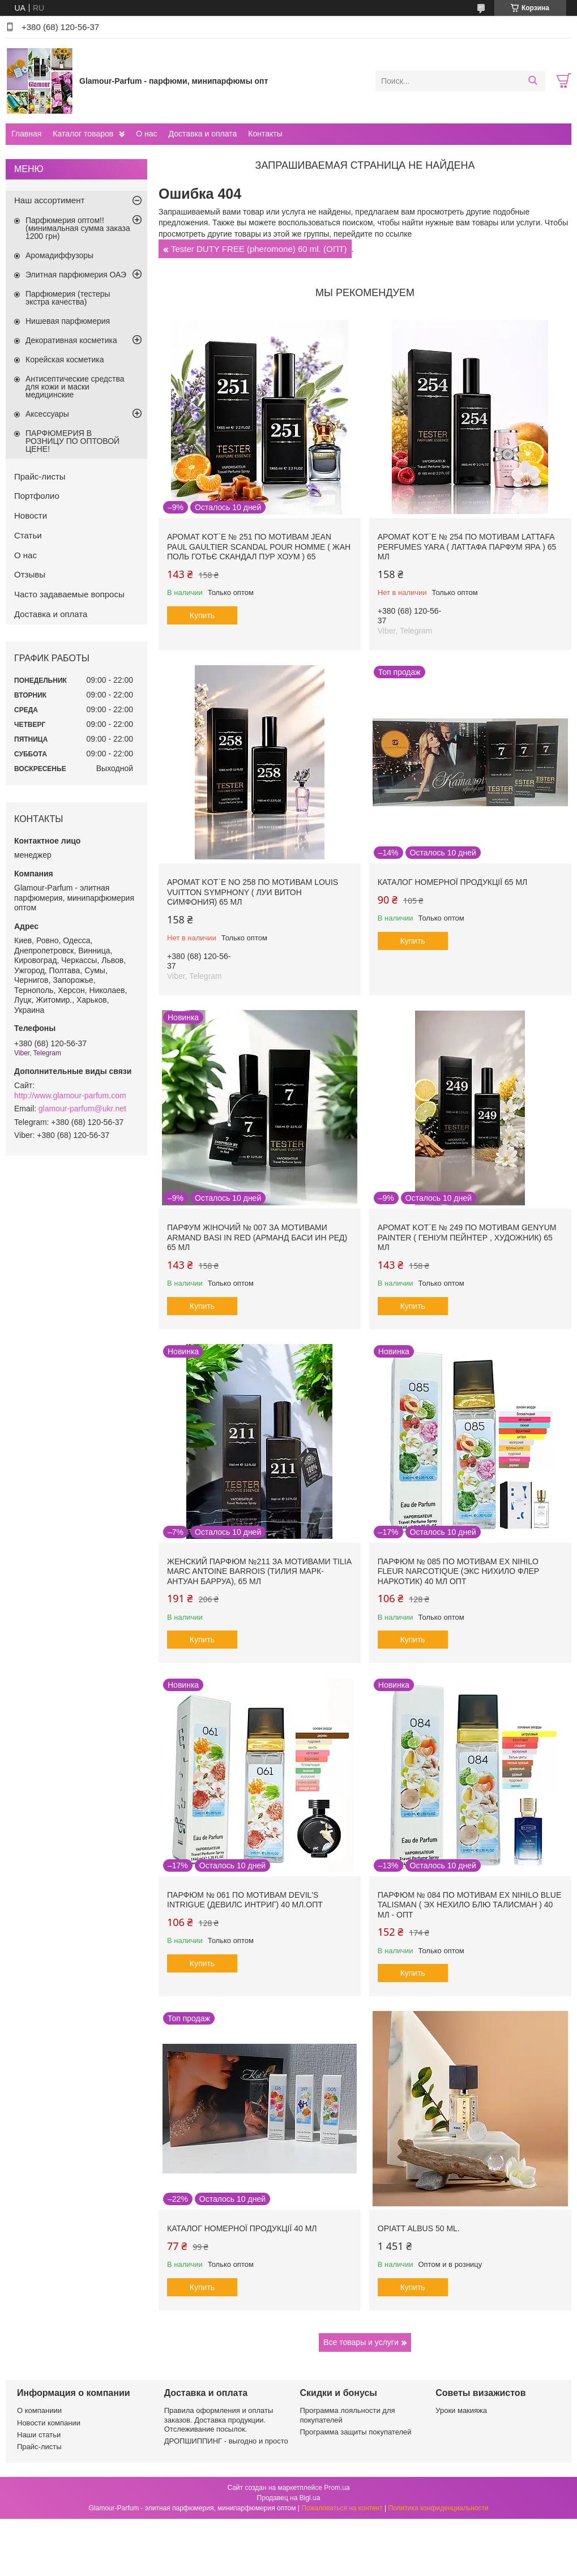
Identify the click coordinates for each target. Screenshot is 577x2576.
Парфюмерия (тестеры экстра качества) (67, 297)
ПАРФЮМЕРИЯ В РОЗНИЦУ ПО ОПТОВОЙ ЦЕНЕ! (72, 441)
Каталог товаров (83, 133)
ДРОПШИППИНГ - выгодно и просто (226, 2441)
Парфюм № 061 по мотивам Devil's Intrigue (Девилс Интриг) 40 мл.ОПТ (245, 1900)
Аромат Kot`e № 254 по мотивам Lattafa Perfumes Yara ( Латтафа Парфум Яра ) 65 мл (467, 546)
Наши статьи (39, 2434)
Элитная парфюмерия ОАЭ (75, 274)
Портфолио (36, 495)
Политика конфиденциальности (438, 2508)
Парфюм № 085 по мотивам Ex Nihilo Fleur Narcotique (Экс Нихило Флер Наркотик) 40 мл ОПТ (458, 1571)
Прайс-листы (40, 476)
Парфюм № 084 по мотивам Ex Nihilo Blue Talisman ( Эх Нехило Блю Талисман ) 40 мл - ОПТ (470, 1904)
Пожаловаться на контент (341, 2508)
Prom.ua (336, 2488)
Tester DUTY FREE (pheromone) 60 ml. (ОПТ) (259, 249)
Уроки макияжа (461, 2410)
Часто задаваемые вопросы (69, 594)
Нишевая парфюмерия (67, 321)
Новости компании (48, 2423)
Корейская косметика (64, 359)
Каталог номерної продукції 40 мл (242, 2228)
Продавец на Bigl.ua (288, 2498)
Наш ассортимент (49, 200)
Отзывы (29, 574)
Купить (202, 615)
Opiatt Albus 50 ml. (419, 2228)
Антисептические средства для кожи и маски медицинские (75, 386)
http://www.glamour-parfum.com (70, 1095)
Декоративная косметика (71, 340)
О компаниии (39, 2410)
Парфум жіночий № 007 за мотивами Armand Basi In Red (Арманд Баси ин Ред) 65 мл (257, 1237)
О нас (146, 133)
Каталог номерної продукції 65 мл (453, 882)
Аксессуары (47, 413)
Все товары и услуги (361, 2342)
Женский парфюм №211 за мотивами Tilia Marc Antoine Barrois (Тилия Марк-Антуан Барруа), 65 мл (259, 1571)
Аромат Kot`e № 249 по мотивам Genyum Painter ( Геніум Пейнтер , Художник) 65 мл (467, 1237)
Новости (30, 515)
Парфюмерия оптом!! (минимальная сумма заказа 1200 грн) (77, 228)
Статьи (28, 535)
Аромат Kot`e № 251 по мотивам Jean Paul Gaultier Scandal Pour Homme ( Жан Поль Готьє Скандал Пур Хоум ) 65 (259, 546)
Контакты (265, 133)
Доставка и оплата (203, 133)
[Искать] (532, 81)
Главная (26, 133)
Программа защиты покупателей (356, 2432)
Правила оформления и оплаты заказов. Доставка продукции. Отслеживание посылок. (218, 2419)
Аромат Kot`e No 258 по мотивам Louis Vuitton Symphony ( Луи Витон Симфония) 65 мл (252, 892)
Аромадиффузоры (59, 255)
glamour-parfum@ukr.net (82, 1108)
